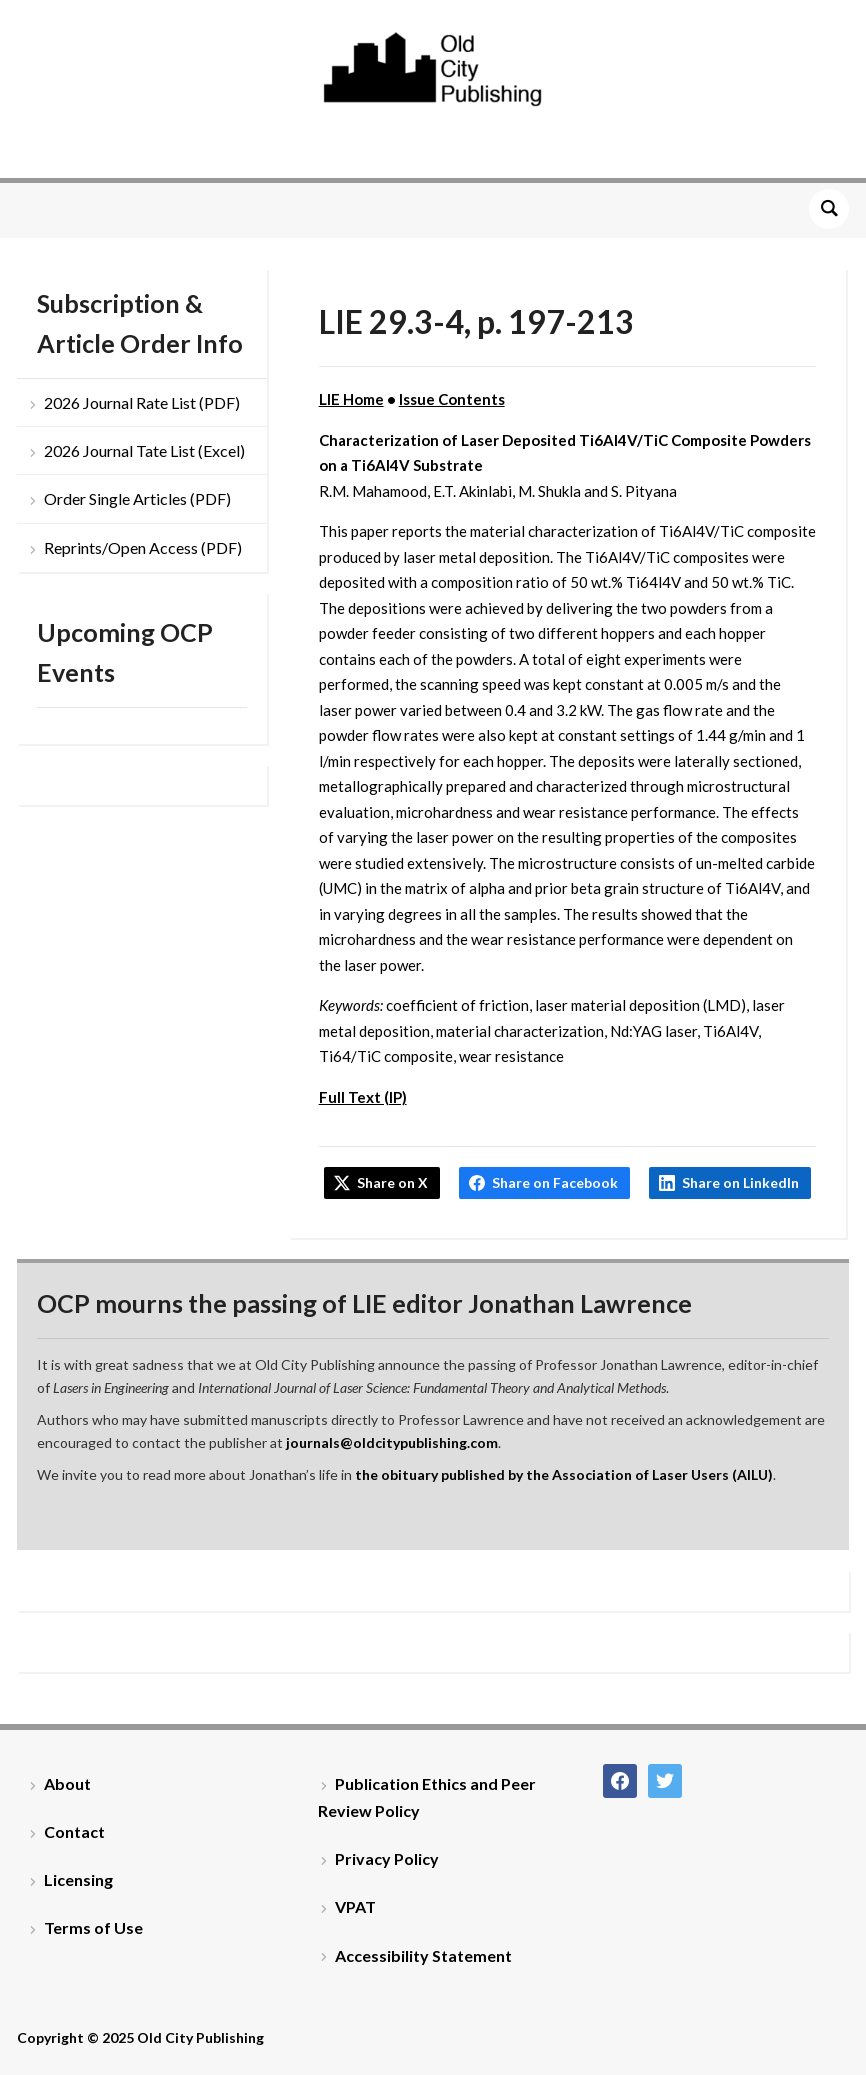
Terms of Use (93, 1927)
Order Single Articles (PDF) (137, 498)
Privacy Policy (387, 1858)
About (67, 1783)
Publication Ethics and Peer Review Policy (427, 1797)
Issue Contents (452, 399)
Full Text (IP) (363, 1097)
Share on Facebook (555, 1182)
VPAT (355, 1906)
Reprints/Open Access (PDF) (143, 547)
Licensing (78, 1879)
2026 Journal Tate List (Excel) (144, 450)
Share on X (392, 1182)
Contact (74, 1831)
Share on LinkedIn (740, 1182)
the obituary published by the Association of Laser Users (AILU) (564, 1474)
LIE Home (351, 399)
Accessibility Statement (423, 1955)
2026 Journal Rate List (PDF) (142, 402)
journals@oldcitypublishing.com (392, 1442)
